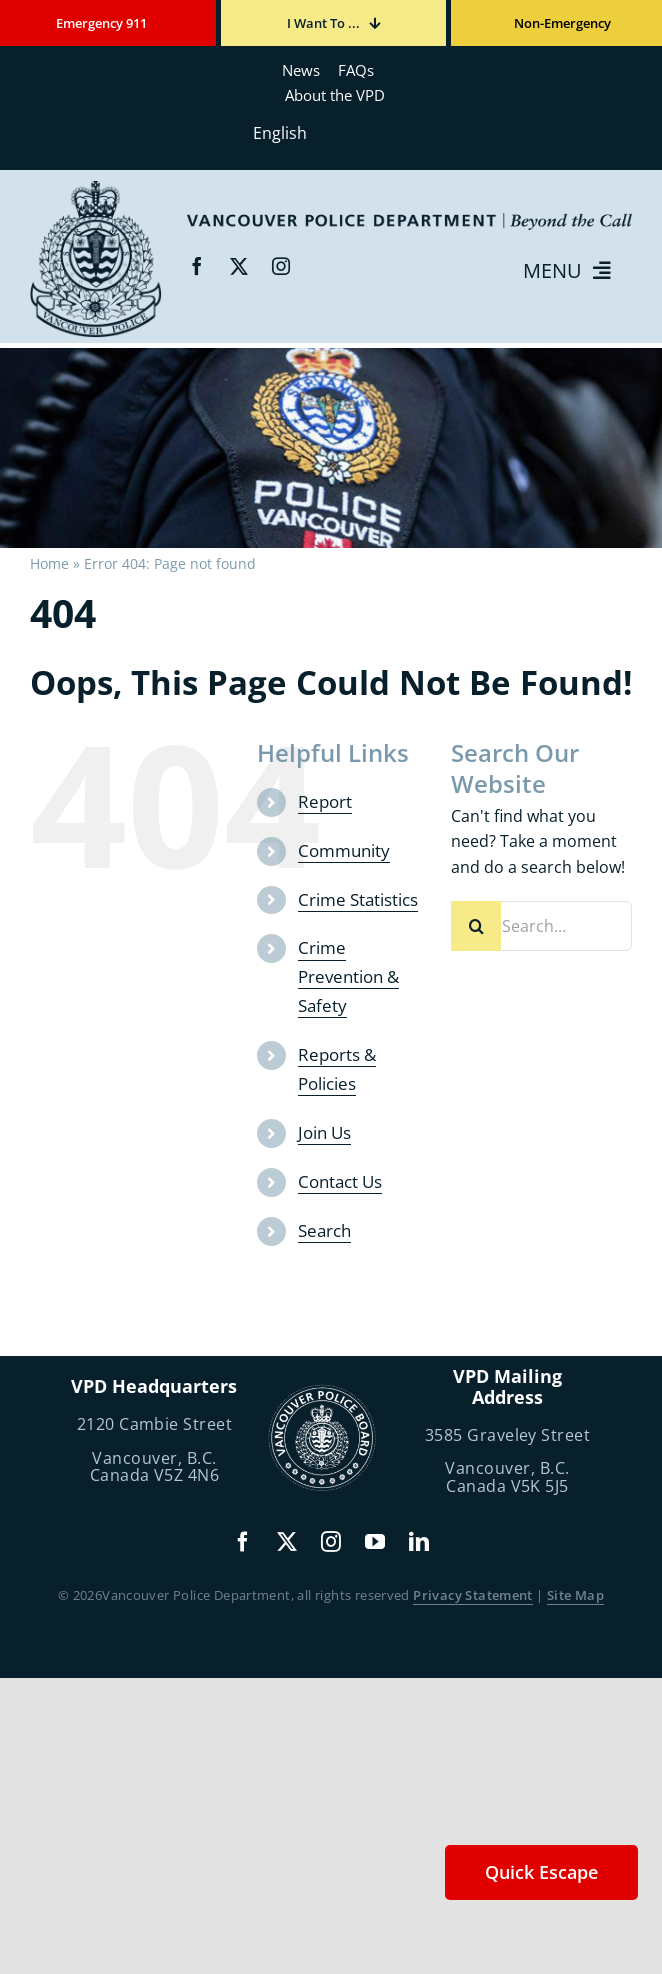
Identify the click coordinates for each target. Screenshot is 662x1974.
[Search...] (541, 926)
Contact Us (340, 1181)
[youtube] (375, 1542)
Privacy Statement (473, 1595)
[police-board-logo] (322, 1392)
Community (344, 850)
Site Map (575, 1595)
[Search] (476, 926)
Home (49, 563)
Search (324, 1230)
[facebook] (197, 266)
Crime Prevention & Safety (348, 976)
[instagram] (281, 266)
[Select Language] (331, 133)
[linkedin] (419, 1542)
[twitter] (239, 266)
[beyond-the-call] (96, 188)
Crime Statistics (358, 899)
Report (325, 801)
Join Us (324, 1132)
